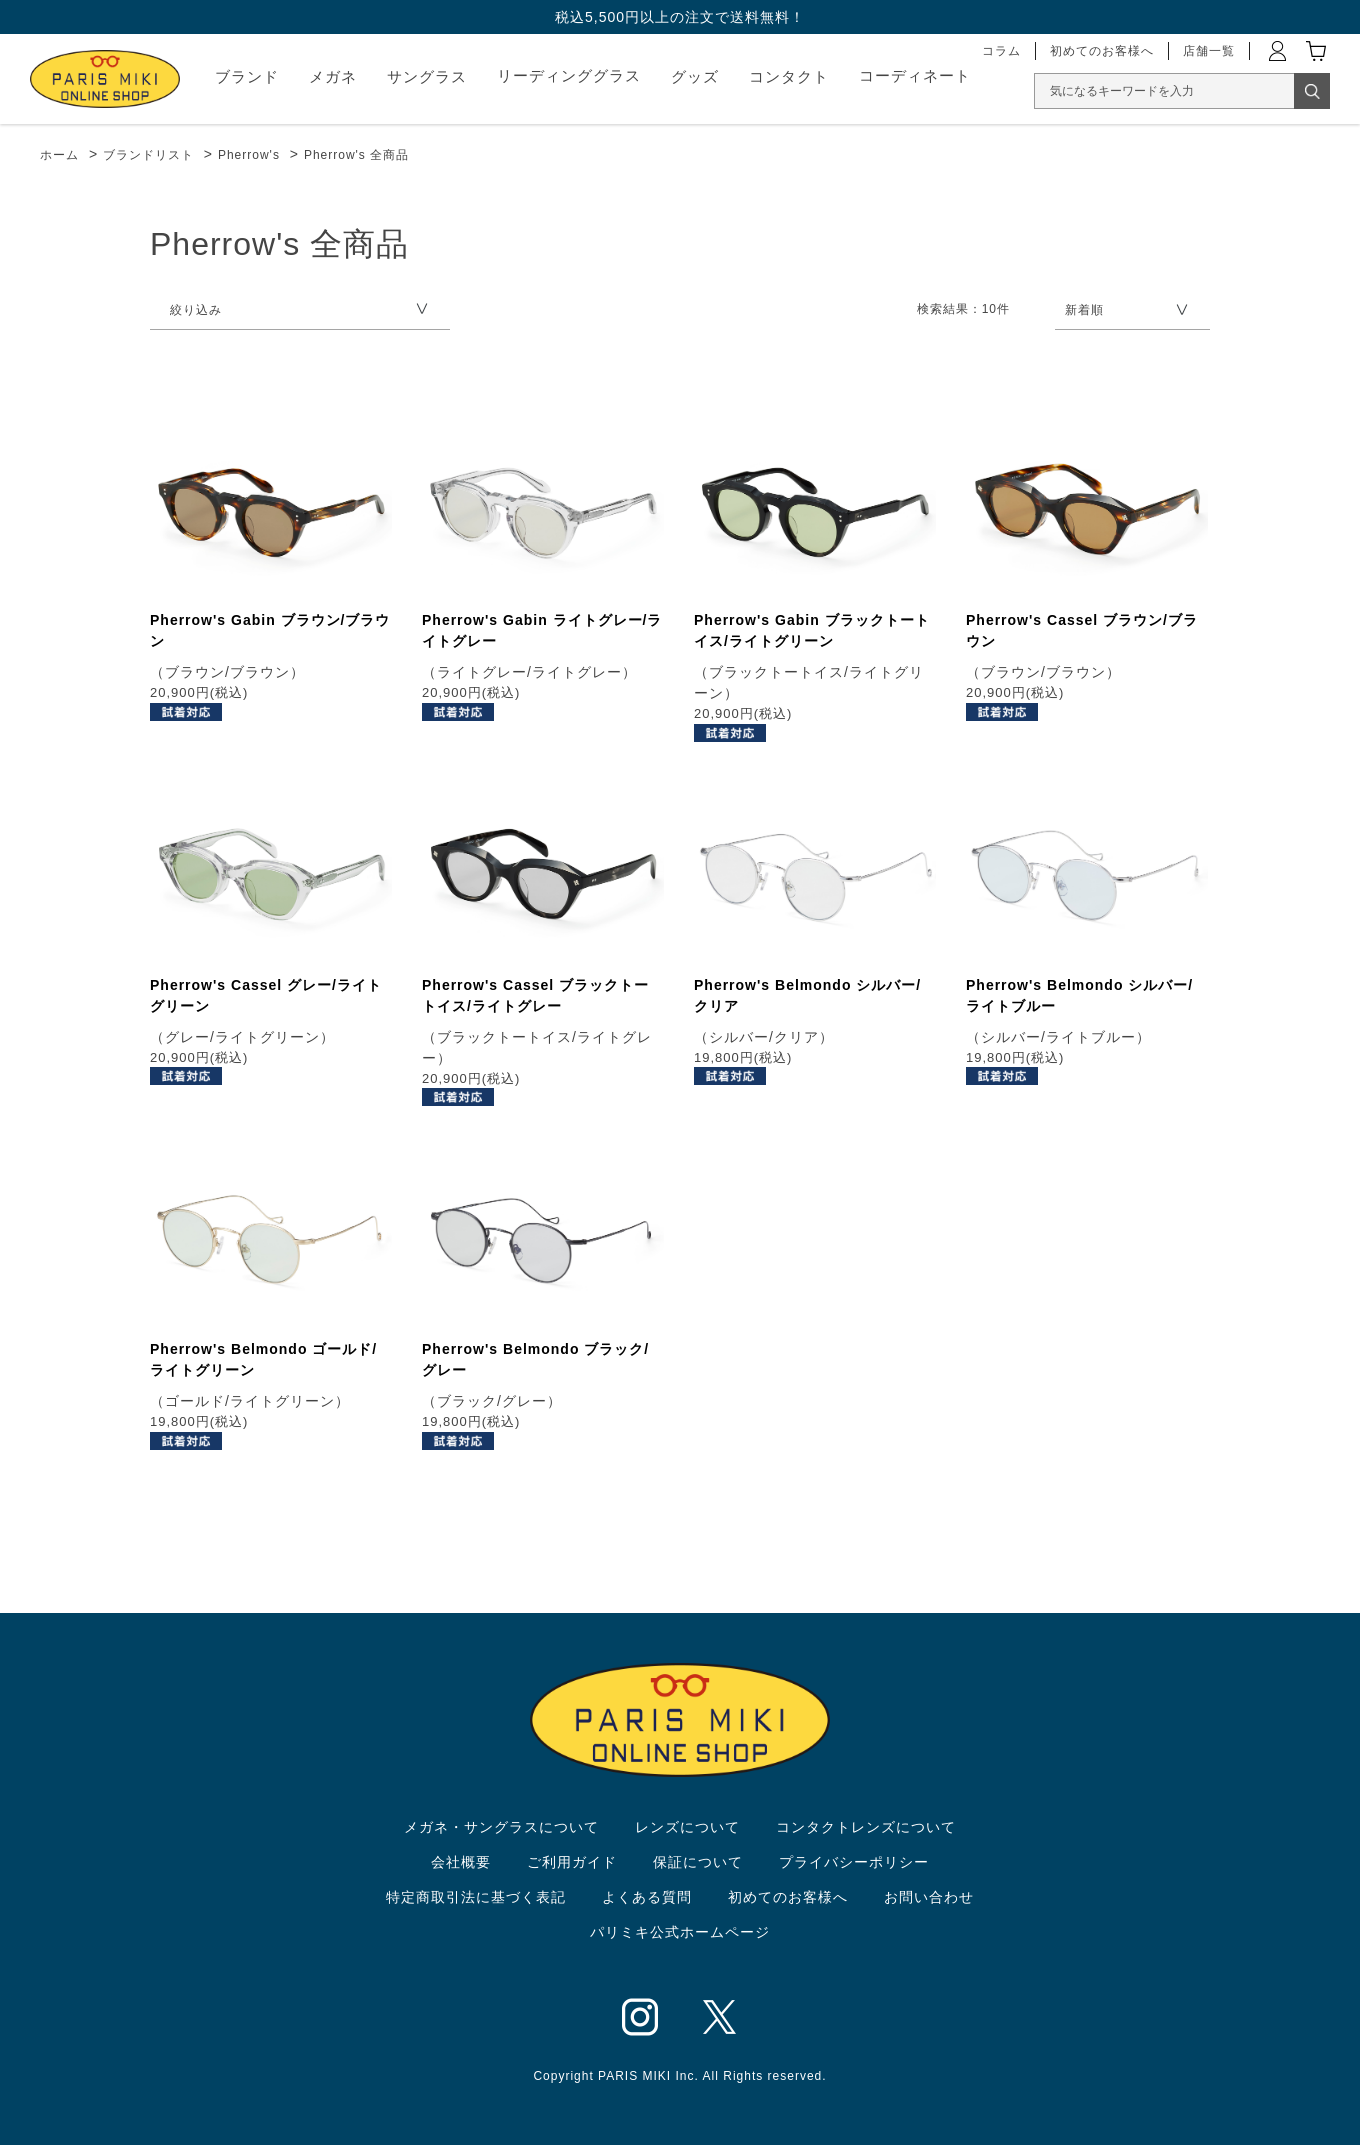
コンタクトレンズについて (866, 1827)
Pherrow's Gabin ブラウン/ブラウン (270, 630)
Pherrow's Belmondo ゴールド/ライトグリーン (263, 1359)
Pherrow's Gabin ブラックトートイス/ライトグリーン (812, 630)
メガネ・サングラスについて (501, 1827)
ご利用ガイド (572, 1862)
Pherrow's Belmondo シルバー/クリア (807, 995)
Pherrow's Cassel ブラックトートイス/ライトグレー (535, 995)
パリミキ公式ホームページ (680, 1932)
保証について (698, 1862)
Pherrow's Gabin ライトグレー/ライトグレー (542, 630)
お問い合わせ (929, 1897)
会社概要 (461, 1862)
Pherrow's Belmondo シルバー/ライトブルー (1079, 995)
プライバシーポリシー (854, 1862)
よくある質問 (647, 1897)
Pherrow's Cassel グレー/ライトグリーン (266, 995)
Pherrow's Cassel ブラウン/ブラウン (1082, 630)
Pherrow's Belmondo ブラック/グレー (535, 1359)
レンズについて (687, 1827)
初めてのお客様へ (788, 1897)
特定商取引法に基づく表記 (476, 1897)
